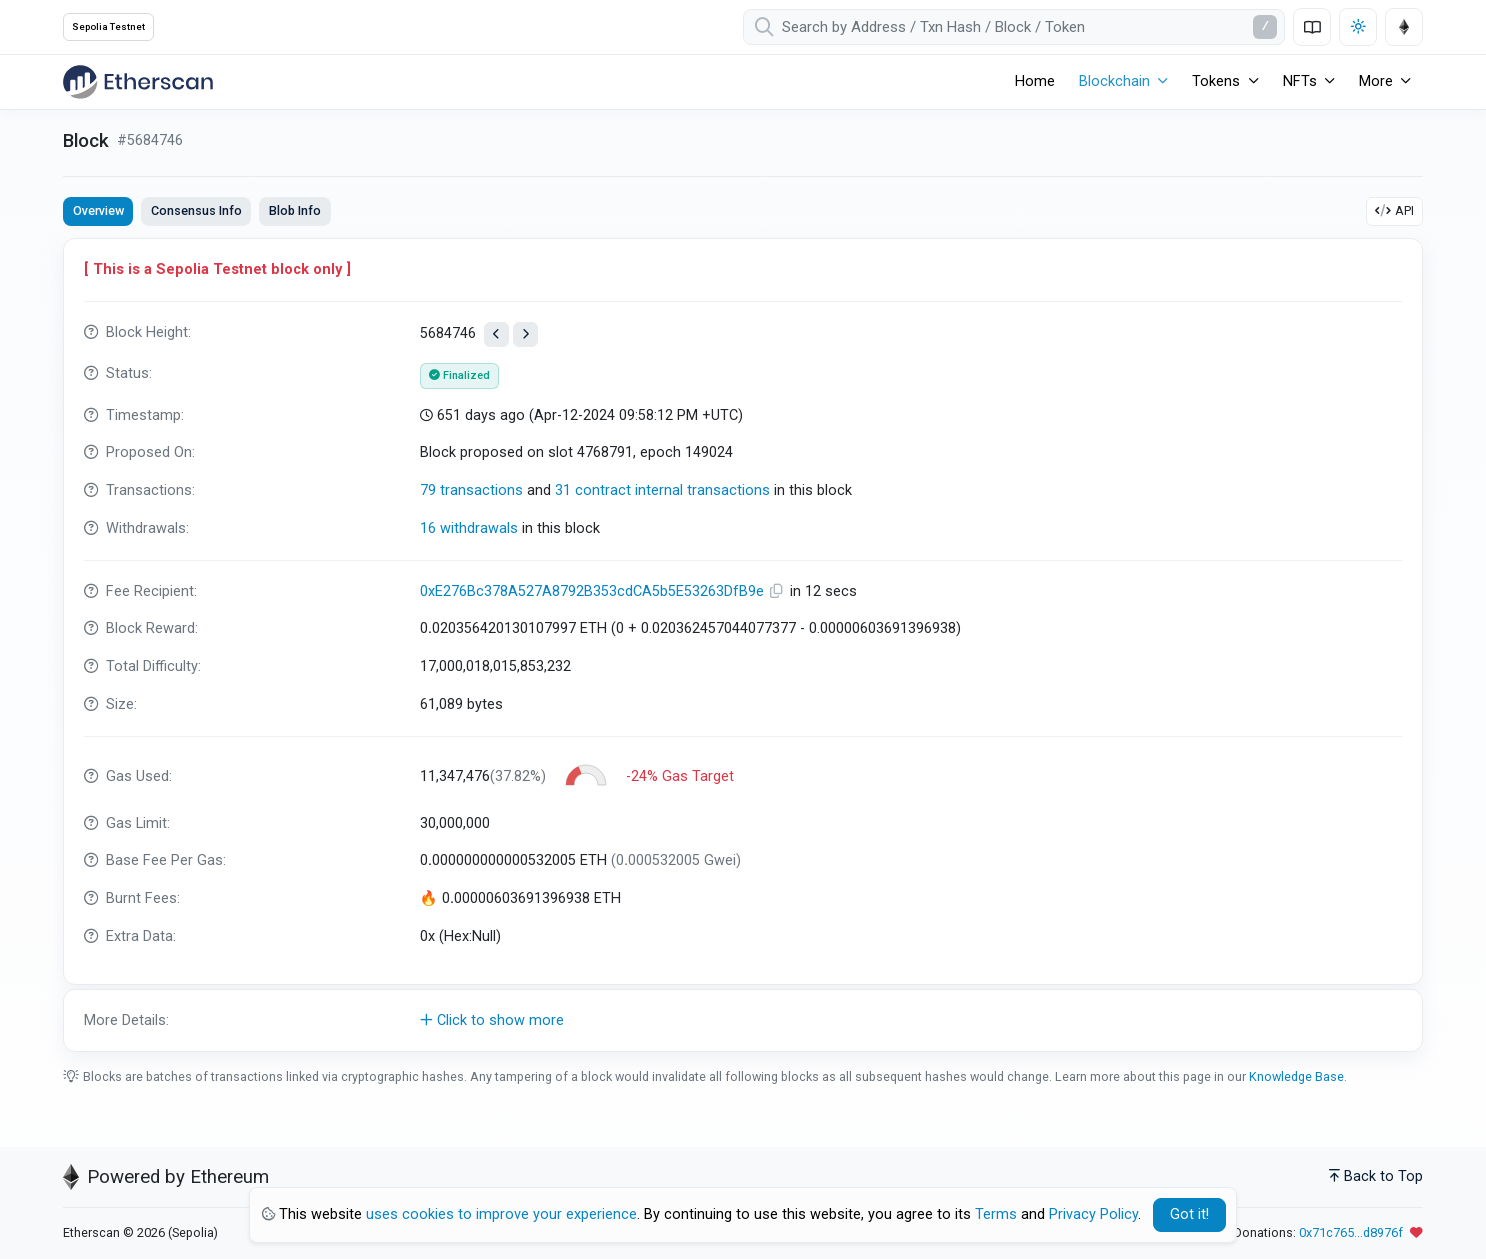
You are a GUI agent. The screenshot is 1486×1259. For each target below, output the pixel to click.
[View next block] (525, 334)
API (1394, 210)
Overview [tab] (98, 210)
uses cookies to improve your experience (501, 1214)
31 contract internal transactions (662, 490)
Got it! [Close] (1189, 1214)
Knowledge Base (1296, 1076)
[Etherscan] (138, 82)
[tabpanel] (743, 645)
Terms (996, 1214)
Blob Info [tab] (295, 210)
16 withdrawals (469, 528)
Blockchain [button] (1114, 81)
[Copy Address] (779, 591)
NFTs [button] (1300, 81)
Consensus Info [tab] (196, 210)
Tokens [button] (1216, 81)
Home (1035, 81)
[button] (743, 1021)
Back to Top (1376, 1176)
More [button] (1376, 81)
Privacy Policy (1093, 1214)
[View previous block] (496, 334)
